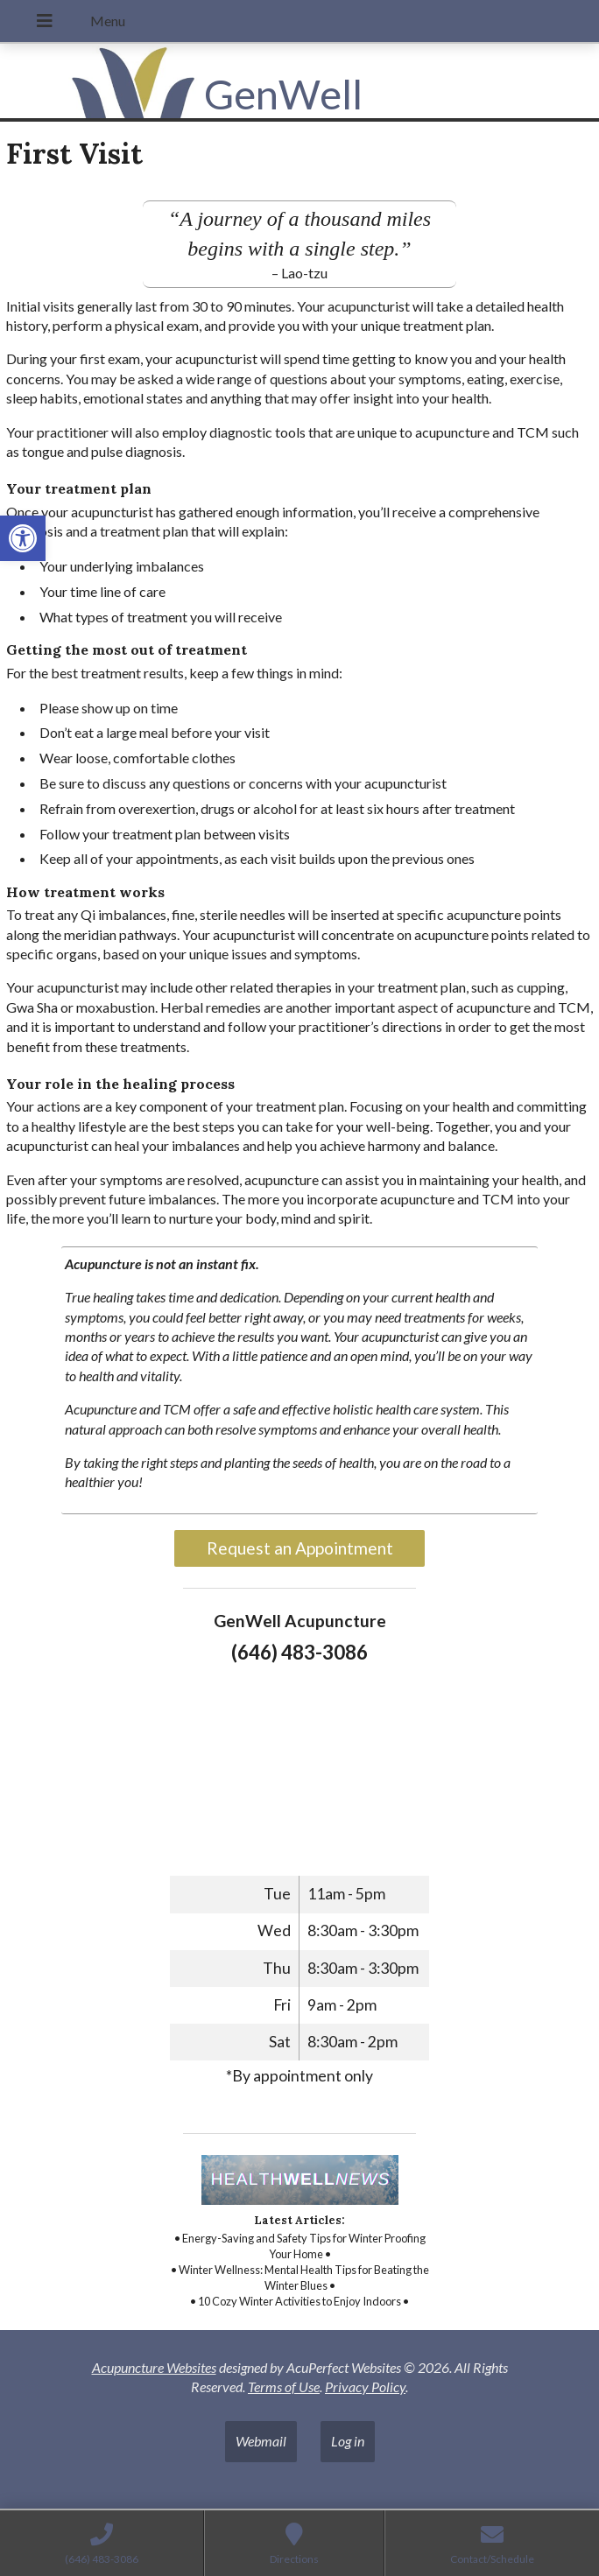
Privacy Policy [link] (365, 2386)
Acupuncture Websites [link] (154, 2367)
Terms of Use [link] (284, 2386)
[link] (23, 538)
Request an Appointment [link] (300, 1548)
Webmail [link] (261, 2440)
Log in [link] (347, 2440)
